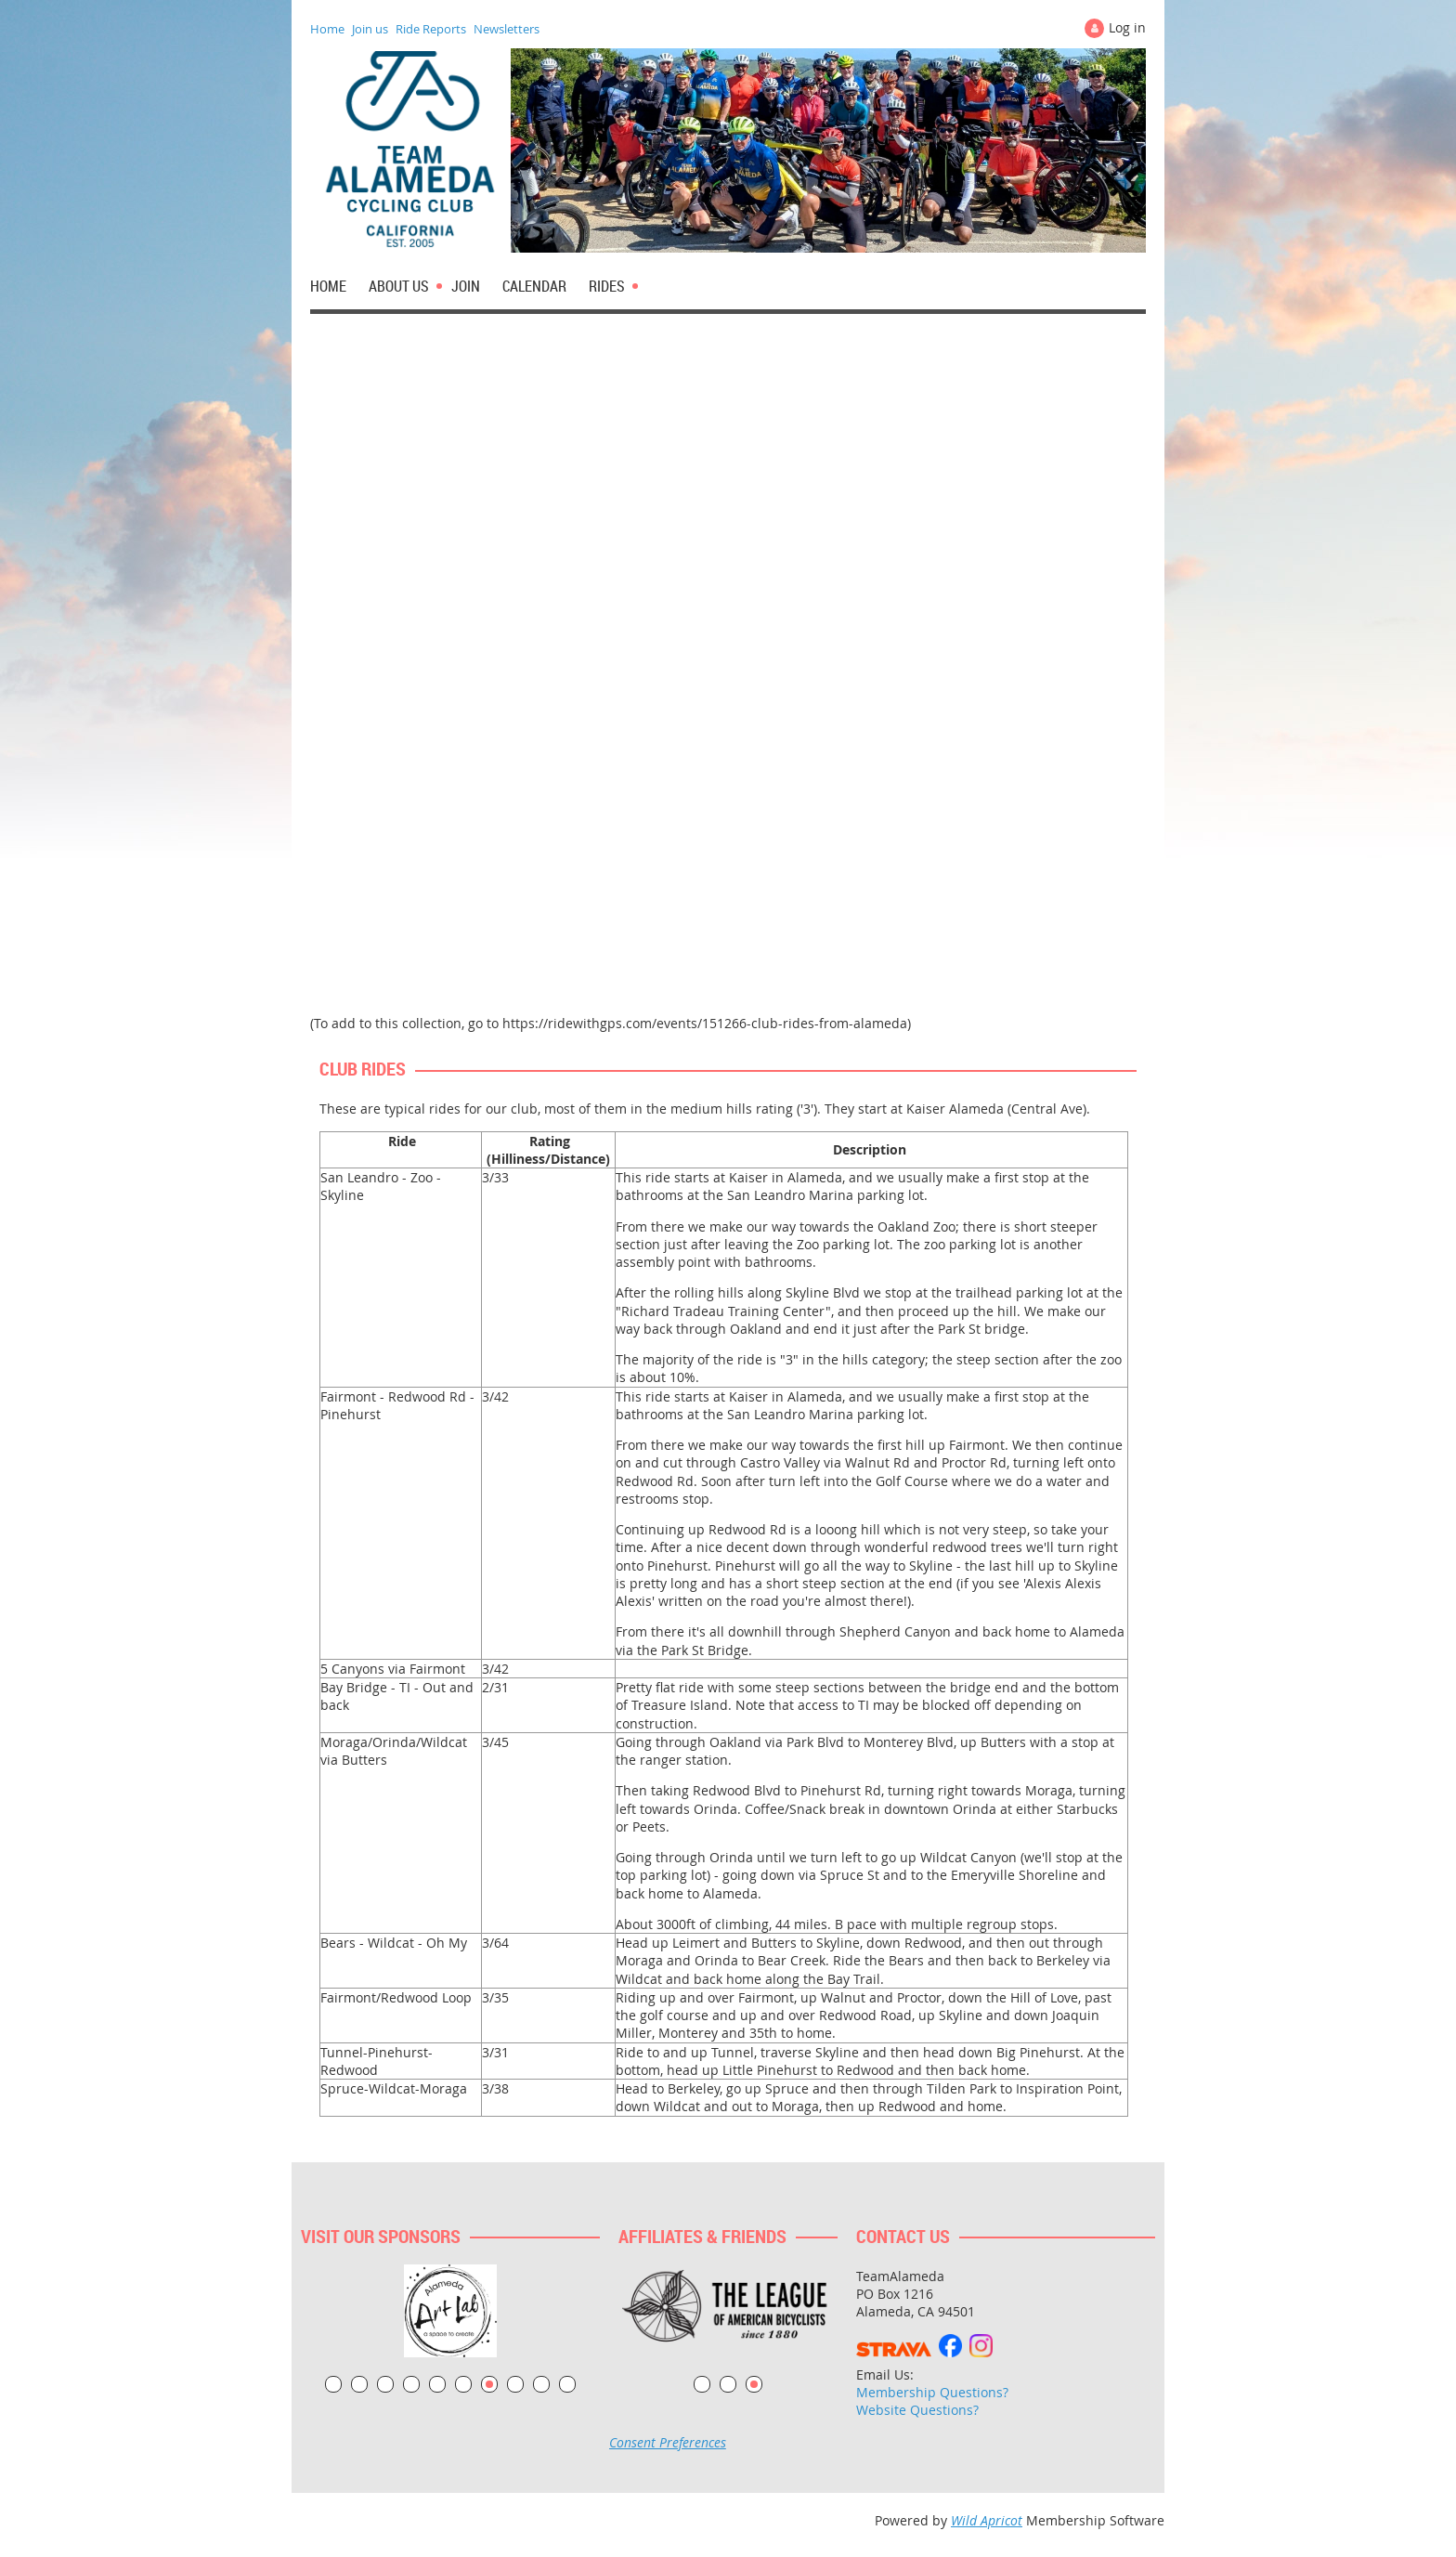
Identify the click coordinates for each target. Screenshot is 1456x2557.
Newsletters (507, 28)
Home (327, 28)
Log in (1127, 27)
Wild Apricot (986, 2520)
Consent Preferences (667, 2442)
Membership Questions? (932, 2392)
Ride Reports (431, 28)
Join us (370, 28)
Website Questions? (917, 2410)
